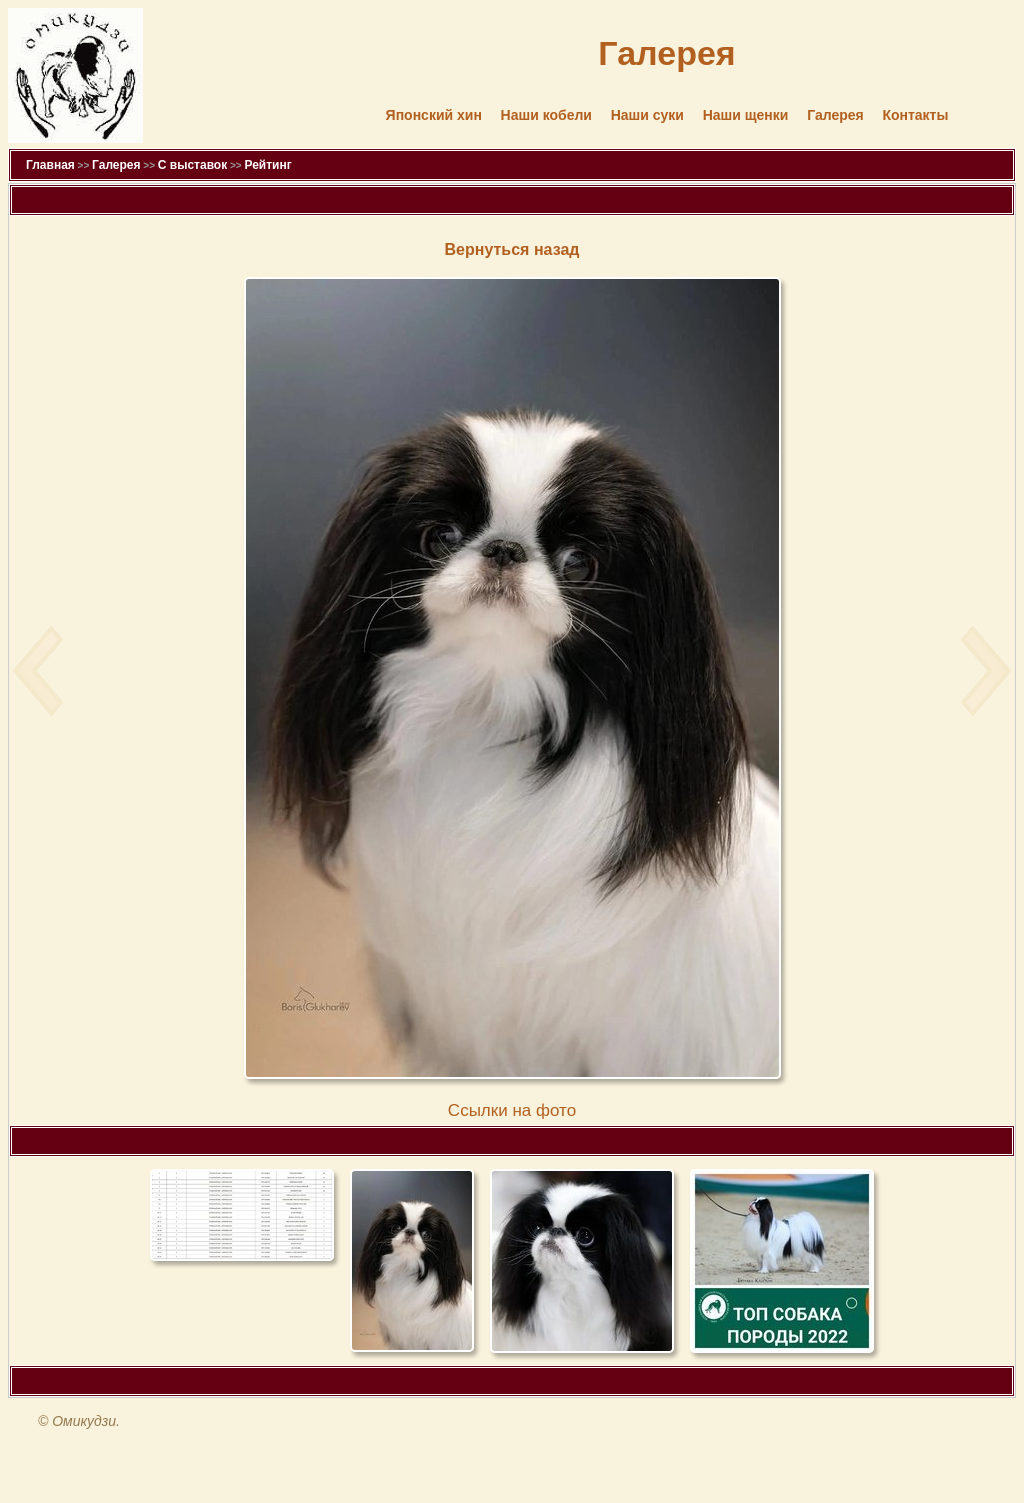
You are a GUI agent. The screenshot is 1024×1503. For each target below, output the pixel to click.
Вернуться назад (512, 249)
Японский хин (434, 115)
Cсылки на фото (512, 1110)
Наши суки (647, 115)
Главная (50, 165)
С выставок (192, 165)
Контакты (915, 115)
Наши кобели (546, 115)
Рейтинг (267, 165)
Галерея (835, 115)
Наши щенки (746, 115)
